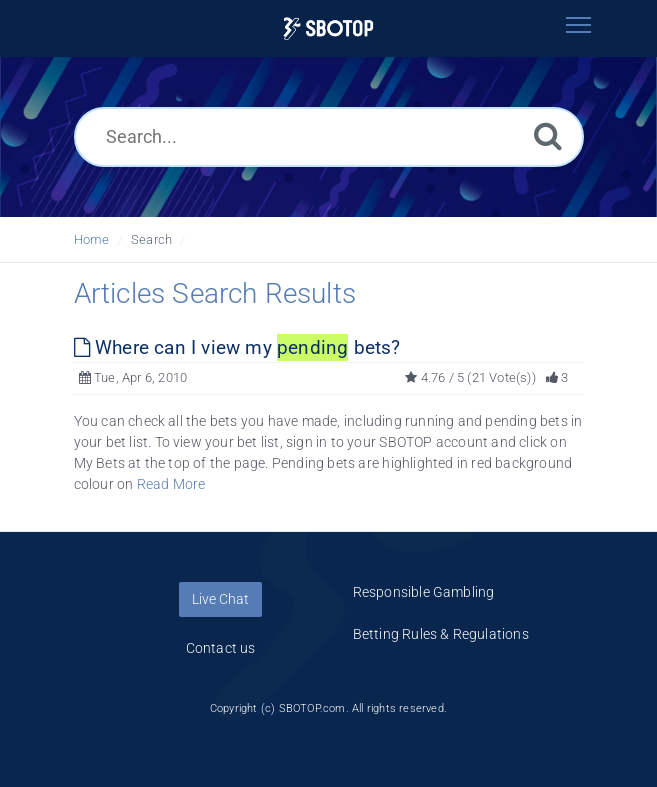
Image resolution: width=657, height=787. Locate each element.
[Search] (548, 135)
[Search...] (329, 137)
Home (92, 239)
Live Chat (220, 599)
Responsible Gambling (424, 592)
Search (151, 239)
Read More (171, 484)
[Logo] (328, 28)
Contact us (221, 648)
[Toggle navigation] (579, 25)
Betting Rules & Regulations (441, 634)
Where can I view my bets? (237, 347)
